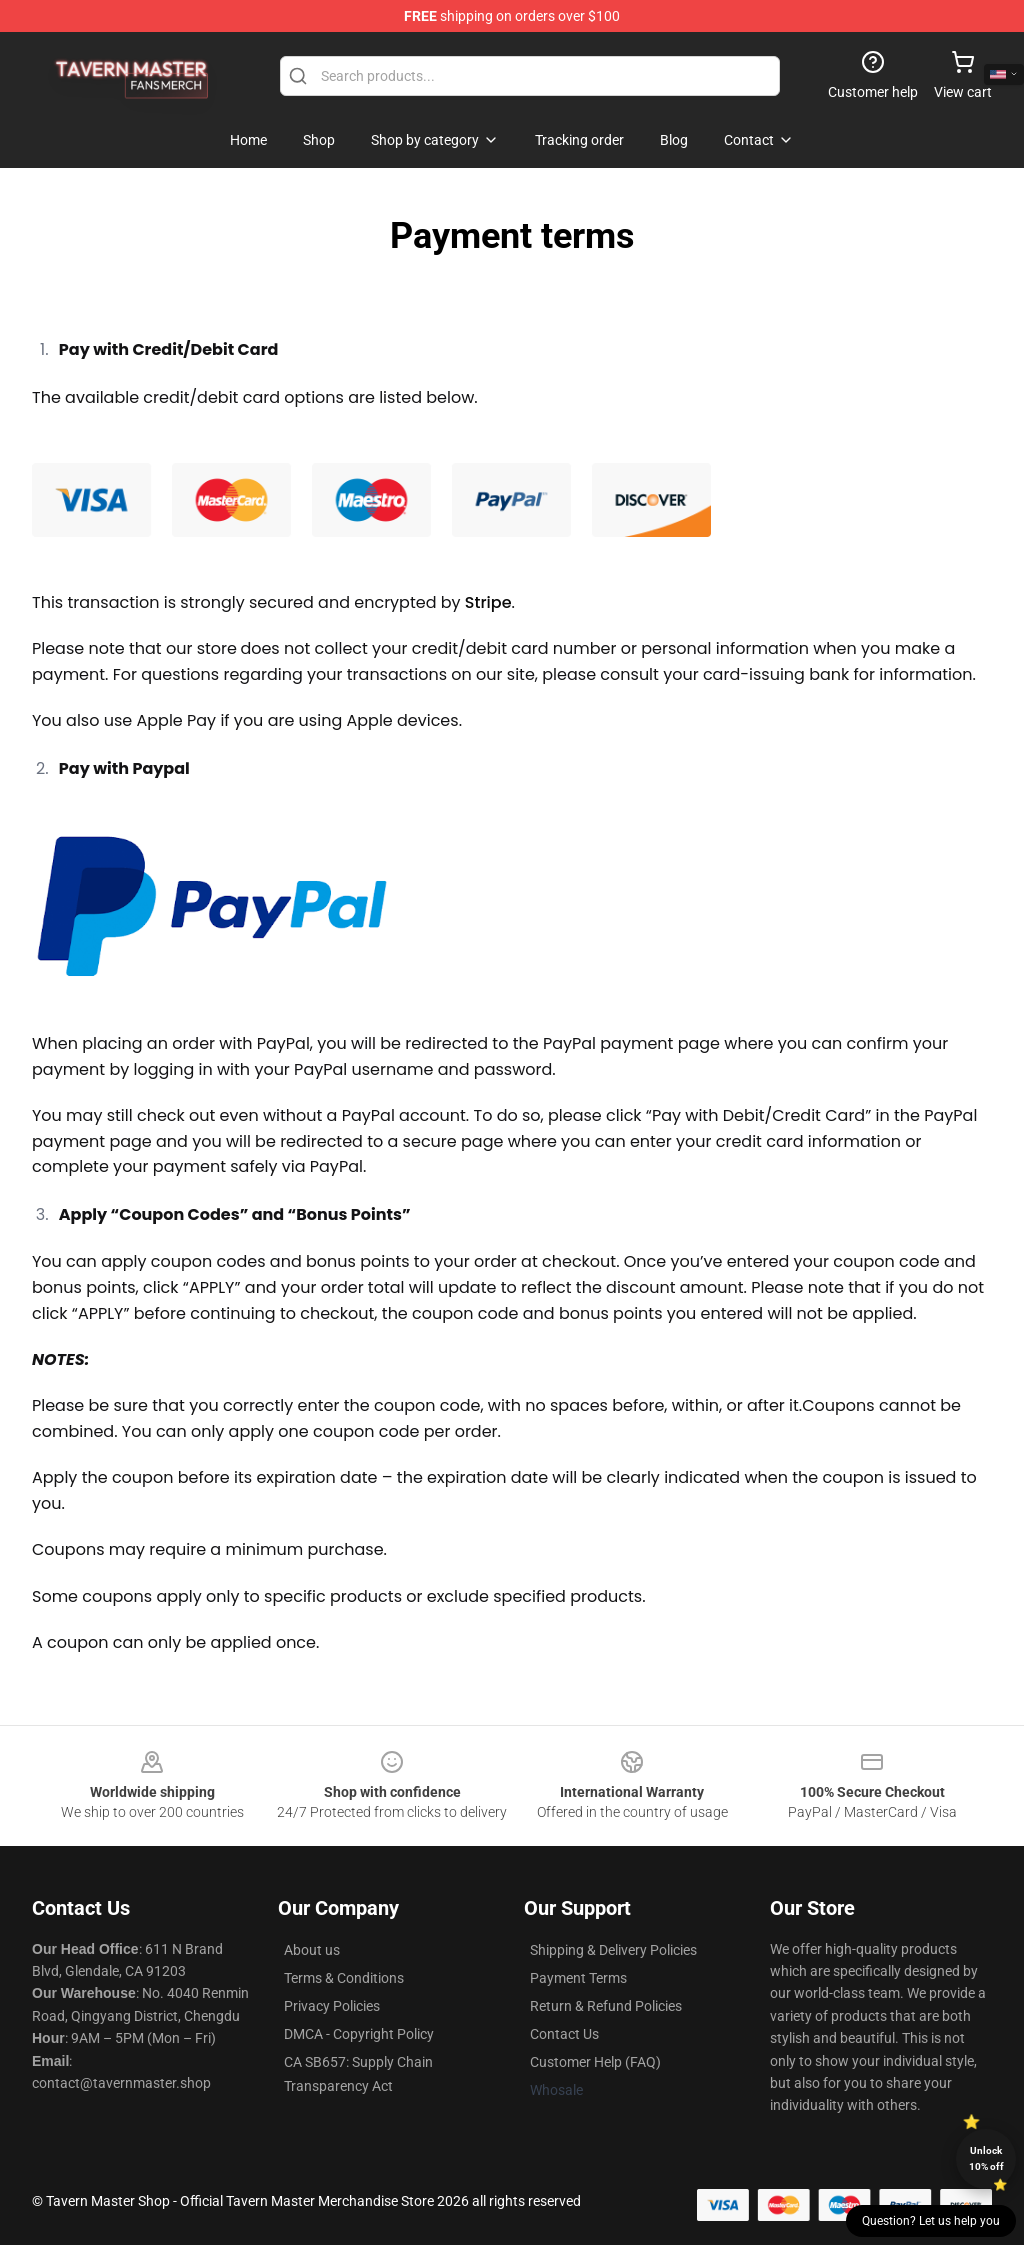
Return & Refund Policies (606, 2006)
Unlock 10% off (986, 2158)
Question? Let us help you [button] (931, 2221)
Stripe (488, 602)
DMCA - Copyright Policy (359, 2034)
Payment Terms (578, 1978)
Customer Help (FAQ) (595, 2062)
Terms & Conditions (344, 1978)
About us (312, 1950)
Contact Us (564, 2034)
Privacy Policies (332, 2006)
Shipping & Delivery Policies (613, 1950)
